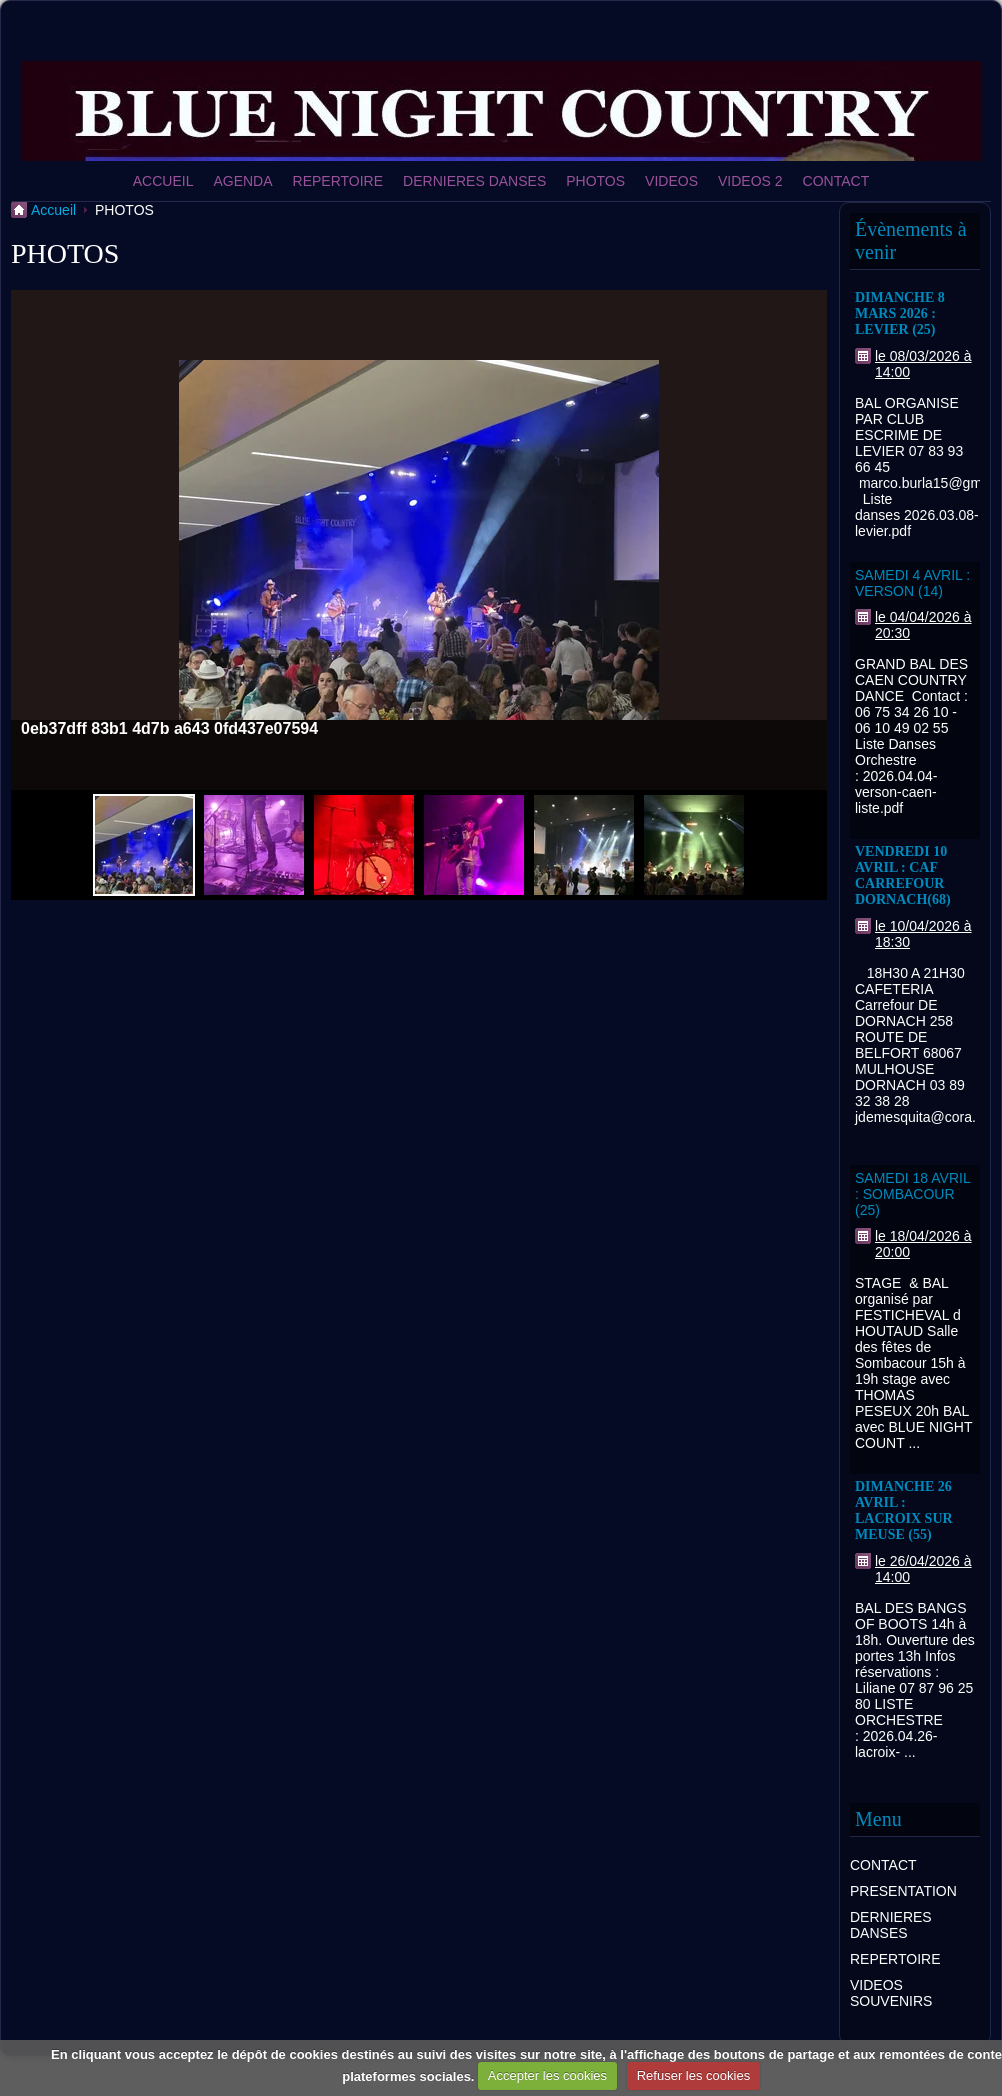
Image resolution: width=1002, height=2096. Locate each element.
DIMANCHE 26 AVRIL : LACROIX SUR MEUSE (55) (904, 1510)
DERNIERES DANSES (474, 181)
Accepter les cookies (547, 2075)
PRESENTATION (903, 1891)
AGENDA (242, 181)
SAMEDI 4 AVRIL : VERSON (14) (912, 583)
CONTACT (836, 181)
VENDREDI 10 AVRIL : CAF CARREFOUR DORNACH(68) (903, 875)
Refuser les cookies (693, 2075)
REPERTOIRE (338, 181)
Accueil (53, 210)
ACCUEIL (163, 181)
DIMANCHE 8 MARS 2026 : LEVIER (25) (900, 313)
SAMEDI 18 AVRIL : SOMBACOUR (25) (912, 1194)
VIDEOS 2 (750, 181)
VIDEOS (671, 181)
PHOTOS (595, 181)
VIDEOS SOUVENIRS (891, 1993)
